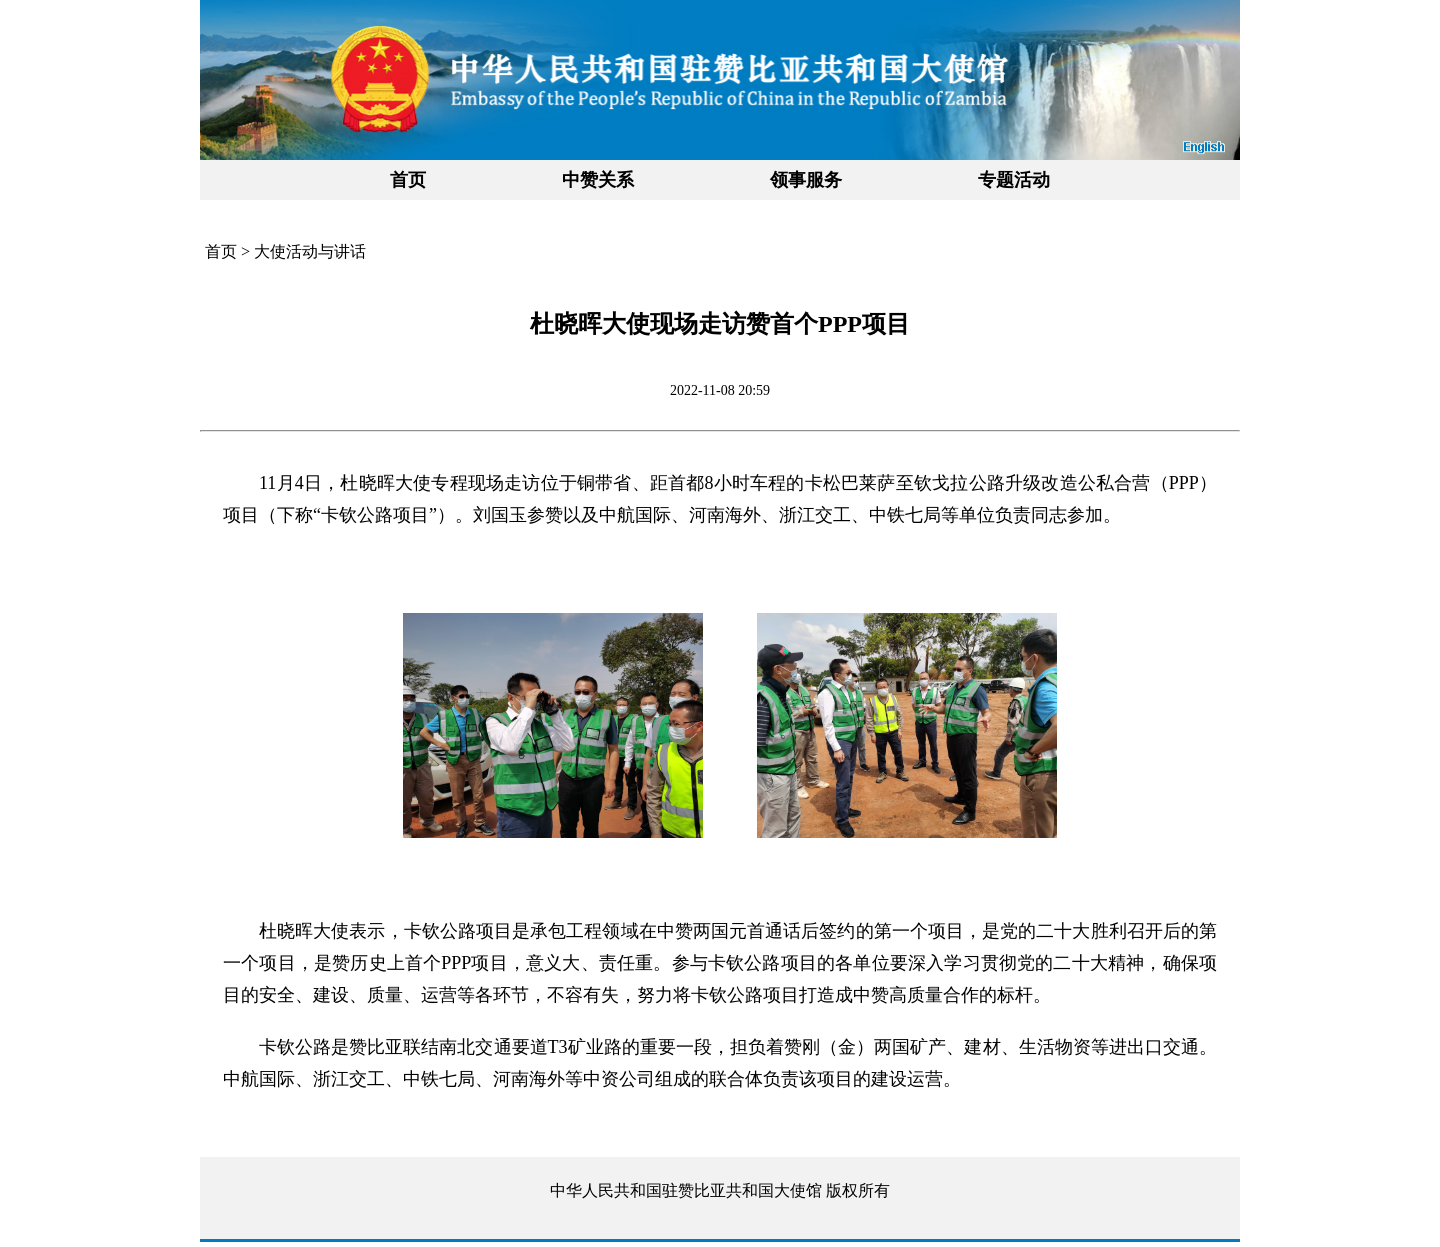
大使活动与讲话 (310, 251)
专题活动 (1014, 180)
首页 (408, 180)
